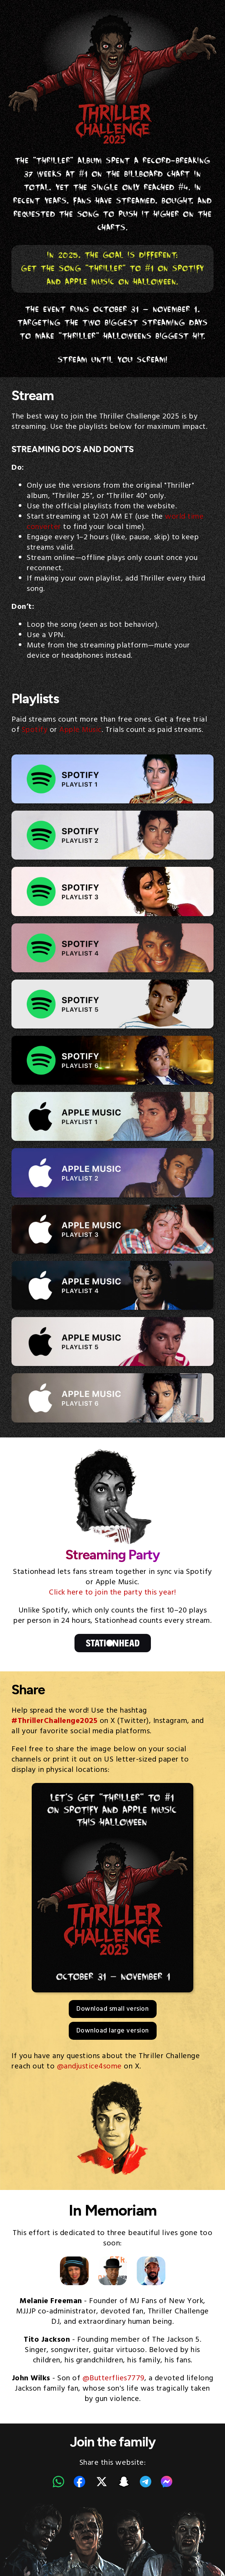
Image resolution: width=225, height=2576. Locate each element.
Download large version (112, 2031)
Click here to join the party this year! (112, 1592)
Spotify (35, 730)
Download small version (112, 2009)
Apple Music (80, 730)
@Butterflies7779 (113, 2378)
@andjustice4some (89, 2066)
